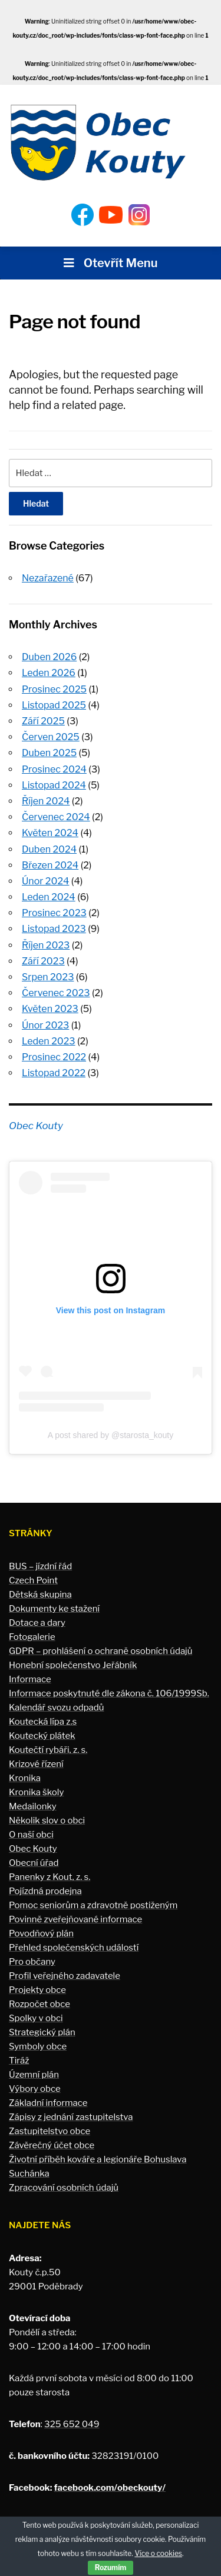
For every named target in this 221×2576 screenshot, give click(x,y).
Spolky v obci (36, 2018)
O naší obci (31, 1834)
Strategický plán (42, 2032)
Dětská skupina (40, 1594)
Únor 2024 (45, 881)
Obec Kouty (36, 1125)
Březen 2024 (50, 865)
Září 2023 (43, 961)
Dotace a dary (37, 1623)
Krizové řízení (36, 1764)
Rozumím (111, 2567)
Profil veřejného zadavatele (64, 1976)
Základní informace (48, 2103)
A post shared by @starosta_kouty (110, 1435)
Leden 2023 (48, 1041)
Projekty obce (37, 1990)
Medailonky (33, 1806)
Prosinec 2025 (54, 689)
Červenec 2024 (56, 817)
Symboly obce (38, 2046)
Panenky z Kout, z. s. (49, 1877)
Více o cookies (158, 2553)
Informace (30, 1679)
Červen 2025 (51, 737)
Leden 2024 (48, 897)
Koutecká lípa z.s (43, 1721)
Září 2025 (43, 721)
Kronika (25, 1778)
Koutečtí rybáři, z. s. (48, 1750)
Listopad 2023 (54, 928)
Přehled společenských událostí (73, 1947)
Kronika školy (36, 1792)
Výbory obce (35, 2089)
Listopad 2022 (53, 1073)
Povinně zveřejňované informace (75, 1919)
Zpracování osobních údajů (63, 2187)
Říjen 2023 (46, 945)
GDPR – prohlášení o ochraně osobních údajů (100, 1651)
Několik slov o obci (47, 1820)
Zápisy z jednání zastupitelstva (71, 2117)
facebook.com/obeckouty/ (110, 2487)
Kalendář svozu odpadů (56, 1707)
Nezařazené (48, 578)
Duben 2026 (49, 657)
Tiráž (19, 2060)
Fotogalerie (32, 1637)
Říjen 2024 (46, 801)
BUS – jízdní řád (40, 1566)
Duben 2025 (49, 752)
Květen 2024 (50, 832)
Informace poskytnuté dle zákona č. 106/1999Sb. (109, 1693)
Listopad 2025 (54, 705)
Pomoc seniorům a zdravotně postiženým (93, 1905)
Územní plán (34, 2074)
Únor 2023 (45, 1025)
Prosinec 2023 (54, 912)
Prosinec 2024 (54, 769)
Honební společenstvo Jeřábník (73, 1665)
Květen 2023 (50, 1008)
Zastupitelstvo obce (49, 2131)
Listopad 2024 (54, 785)
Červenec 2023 (56, 993)
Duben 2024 (49, 849)
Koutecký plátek (42, 1735)
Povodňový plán (41, 1933)
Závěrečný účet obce (51, 2145)
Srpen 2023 (48, 977)
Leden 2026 (48, 672)
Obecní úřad (33, 1863)
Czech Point (33, 1580)
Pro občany (32, 1961)
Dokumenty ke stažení (54, 1608)
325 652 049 (71, 2424)
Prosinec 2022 (54, 1057)
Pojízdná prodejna (45, 1891)
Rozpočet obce (39, 2004)
